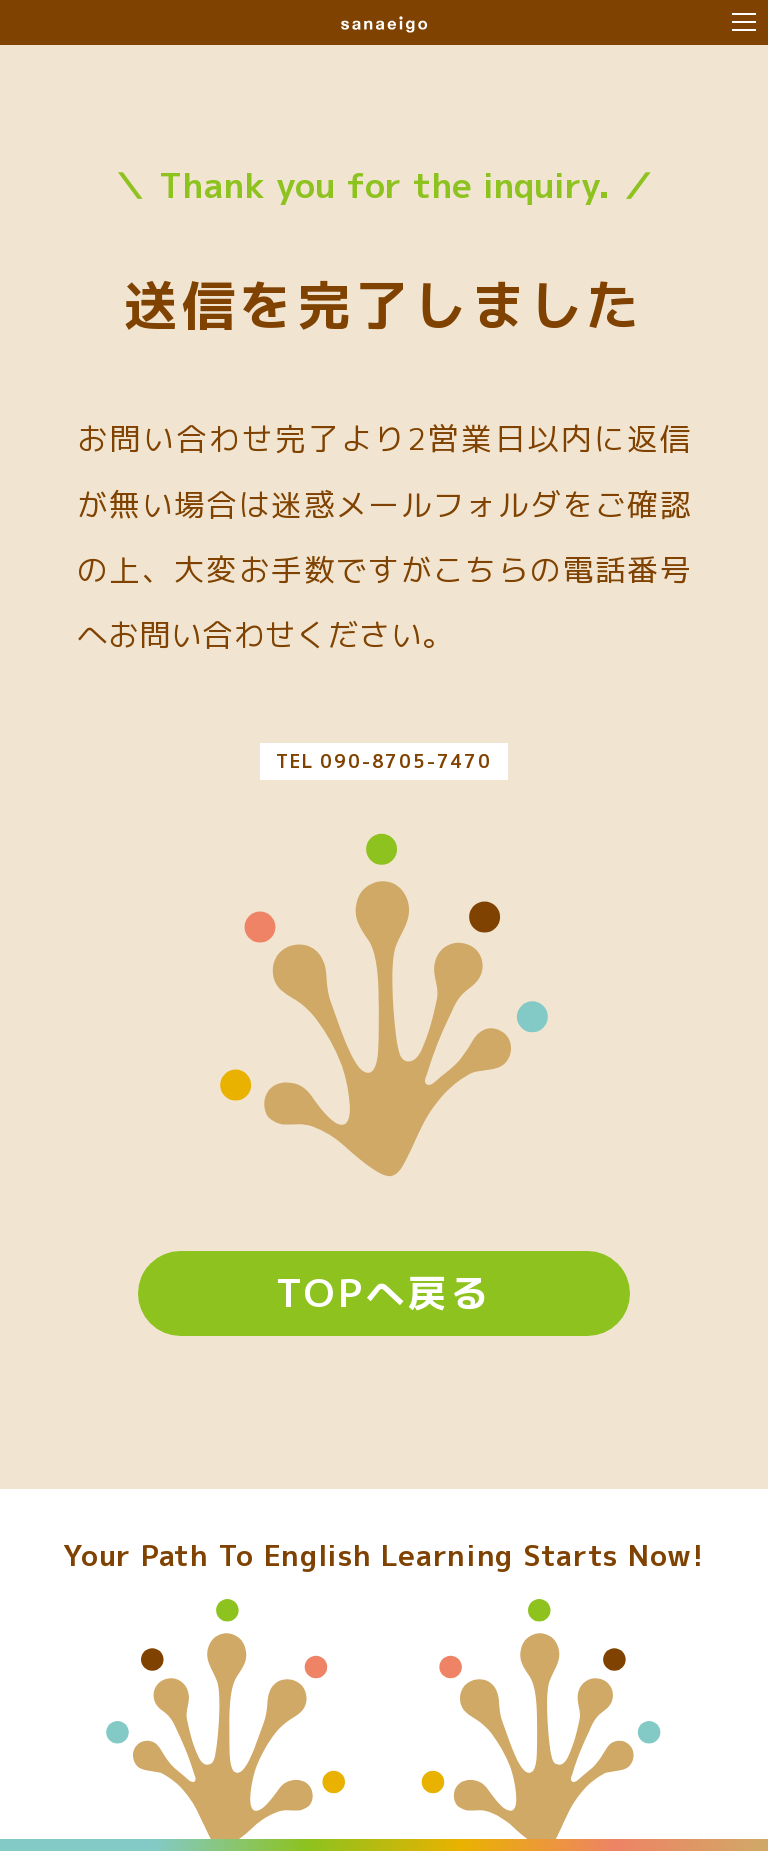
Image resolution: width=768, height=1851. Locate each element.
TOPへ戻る (383, 1292)
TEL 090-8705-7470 (384, 761)
